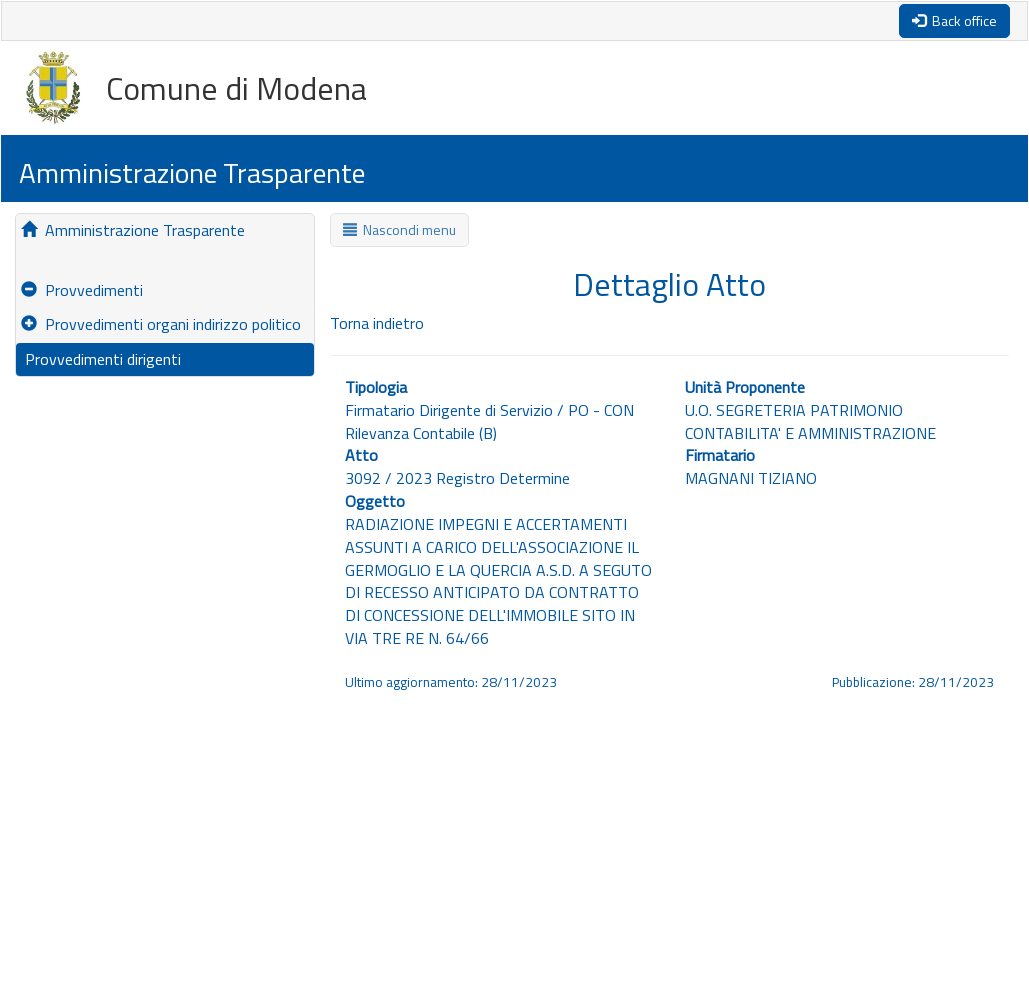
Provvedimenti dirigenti (101, 359)
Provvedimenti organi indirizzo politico (161, 324)
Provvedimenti (82, 290)
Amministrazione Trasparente (133, 230)
